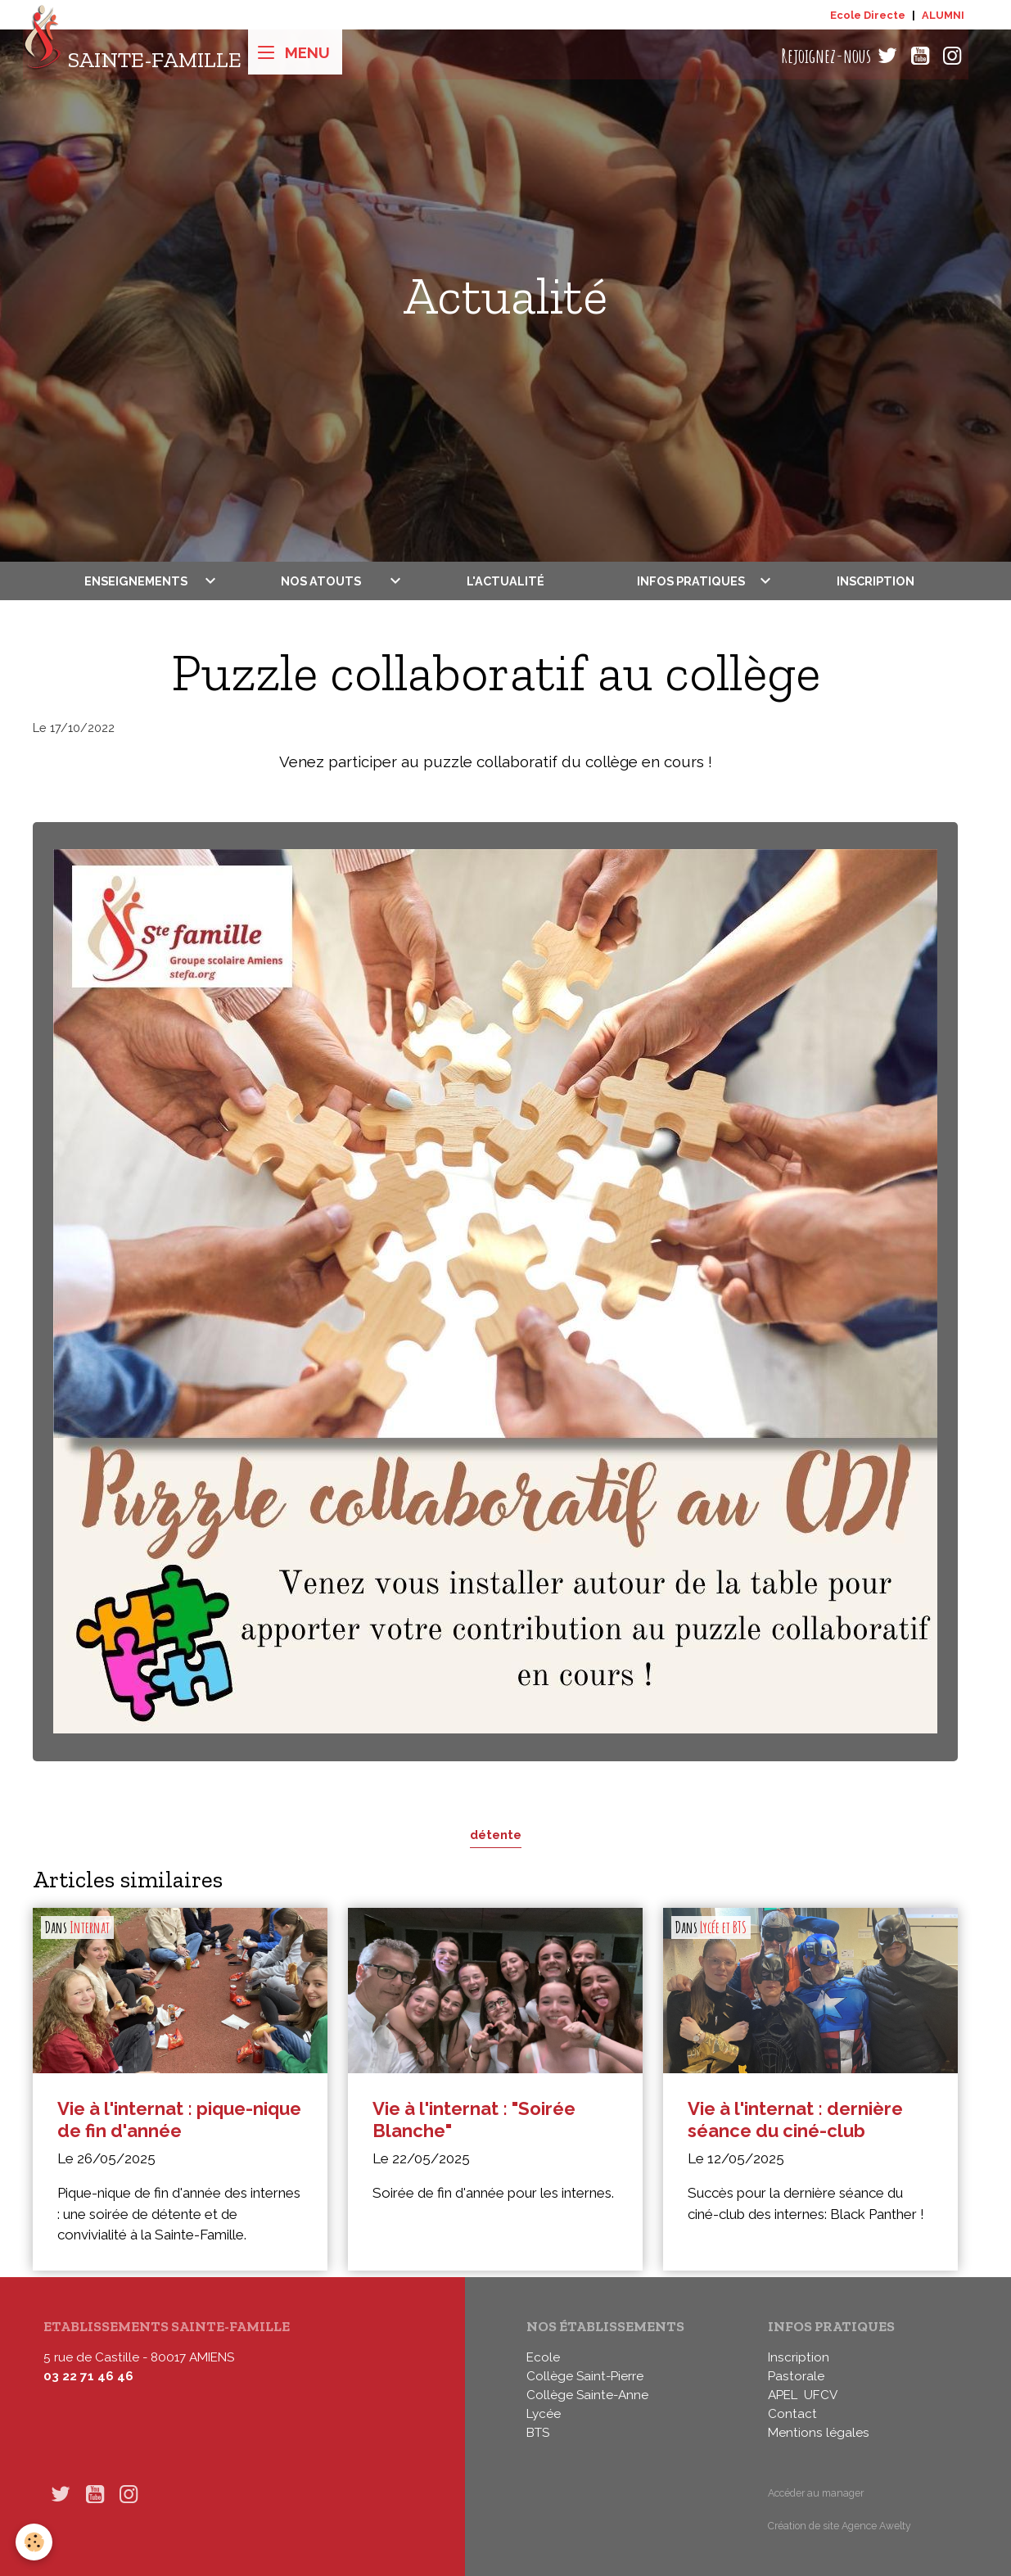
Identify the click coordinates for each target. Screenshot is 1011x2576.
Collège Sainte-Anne (587, 2395)
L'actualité (505, 581)
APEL (782, 2395)
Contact (792, 2414)
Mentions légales (818, 2432)
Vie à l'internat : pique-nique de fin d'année (179, 2119)
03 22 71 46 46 (88, 2376)
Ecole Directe (867, 15)
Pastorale (796, 2376)
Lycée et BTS (723, 1927)
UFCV (820, 2395)
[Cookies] (34, 2542)
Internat (90, 1927)
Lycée (543, 2414)
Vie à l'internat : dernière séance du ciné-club (795, 2119)
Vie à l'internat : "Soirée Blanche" (473, 2119)
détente (495, 1835)
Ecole (543, 2357)
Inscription (875, 581)
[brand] (132, 56)
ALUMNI (943, 15)
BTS (537, 2432)
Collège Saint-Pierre (584, 2376)
